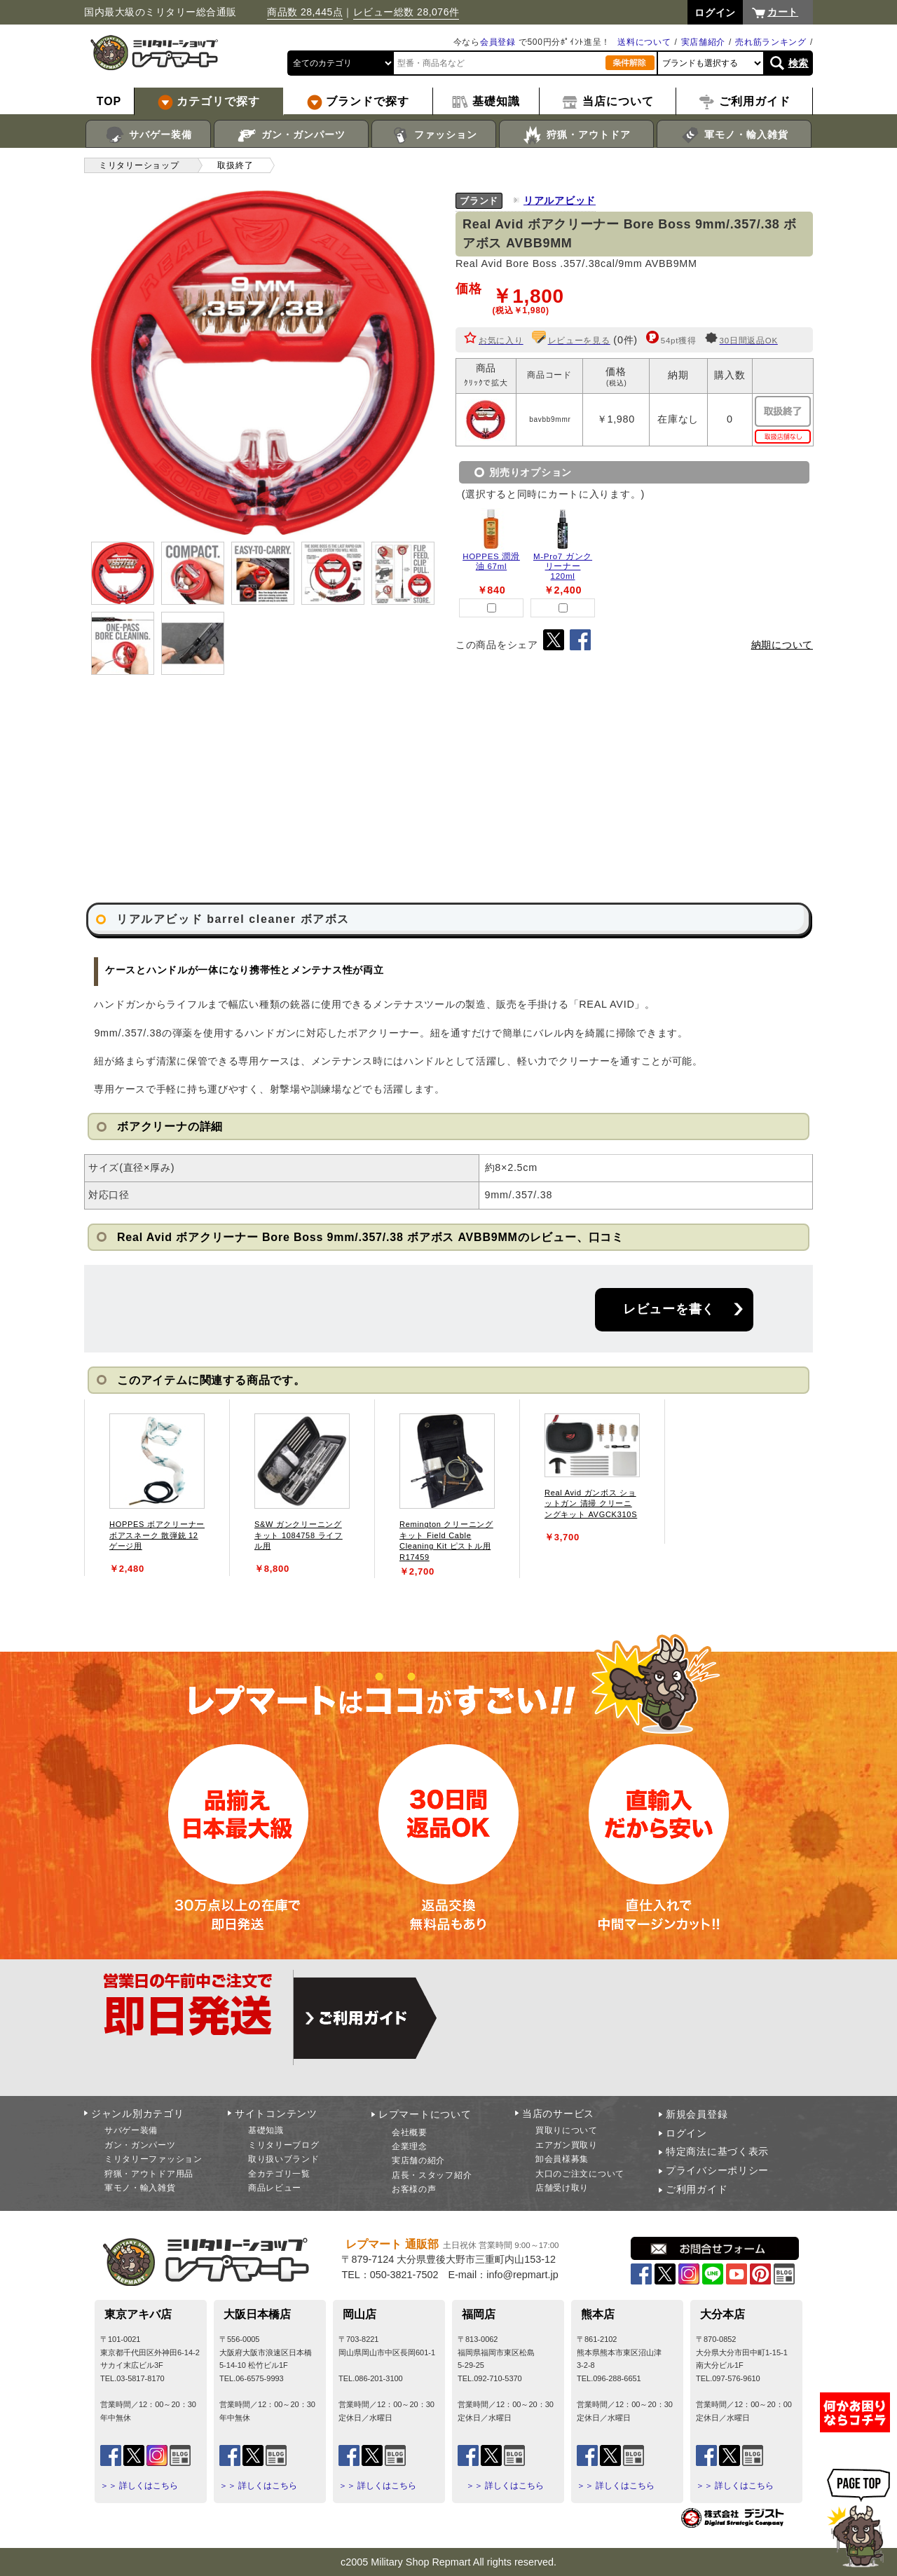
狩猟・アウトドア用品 (148, 2174)
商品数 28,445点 (305, 12)
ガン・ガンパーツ (291, 135)
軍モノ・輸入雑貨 (734, 135)
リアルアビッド (559, 200)
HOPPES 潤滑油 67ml (491, 561)
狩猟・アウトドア (576, 135)
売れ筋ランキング (771, 42)
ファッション (434, 135)
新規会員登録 (696, 2114)
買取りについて (566, 2130)
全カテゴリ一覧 (279, 2174)
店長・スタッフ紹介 (432, 2175)
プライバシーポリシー (717, 2170)
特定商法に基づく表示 (717, 2151)
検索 (798, 63)
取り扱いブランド (284, 2159)
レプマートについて (424, 2114)
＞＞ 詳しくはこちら (139, 2485)
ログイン (686, 2133)
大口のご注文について (579, 2174)
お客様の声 (414, 2189)
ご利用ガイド (696, 2189)
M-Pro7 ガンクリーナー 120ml (562, 566)
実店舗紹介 (703, 42)
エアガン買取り (566, 2145)
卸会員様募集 (562, 2159)
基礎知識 (266, 2130)
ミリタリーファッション (153, 2159)
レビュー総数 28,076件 (406, 12)
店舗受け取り (562, 2188)
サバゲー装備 (148, 135)
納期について (782, 644)
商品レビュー (274, 2188)
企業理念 (409, 2146)
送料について (644, 42)
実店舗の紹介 (418, 2160)
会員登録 (498, 42)
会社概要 (409, 2132)
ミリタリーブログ (284, 2145)
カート (782, 12)
